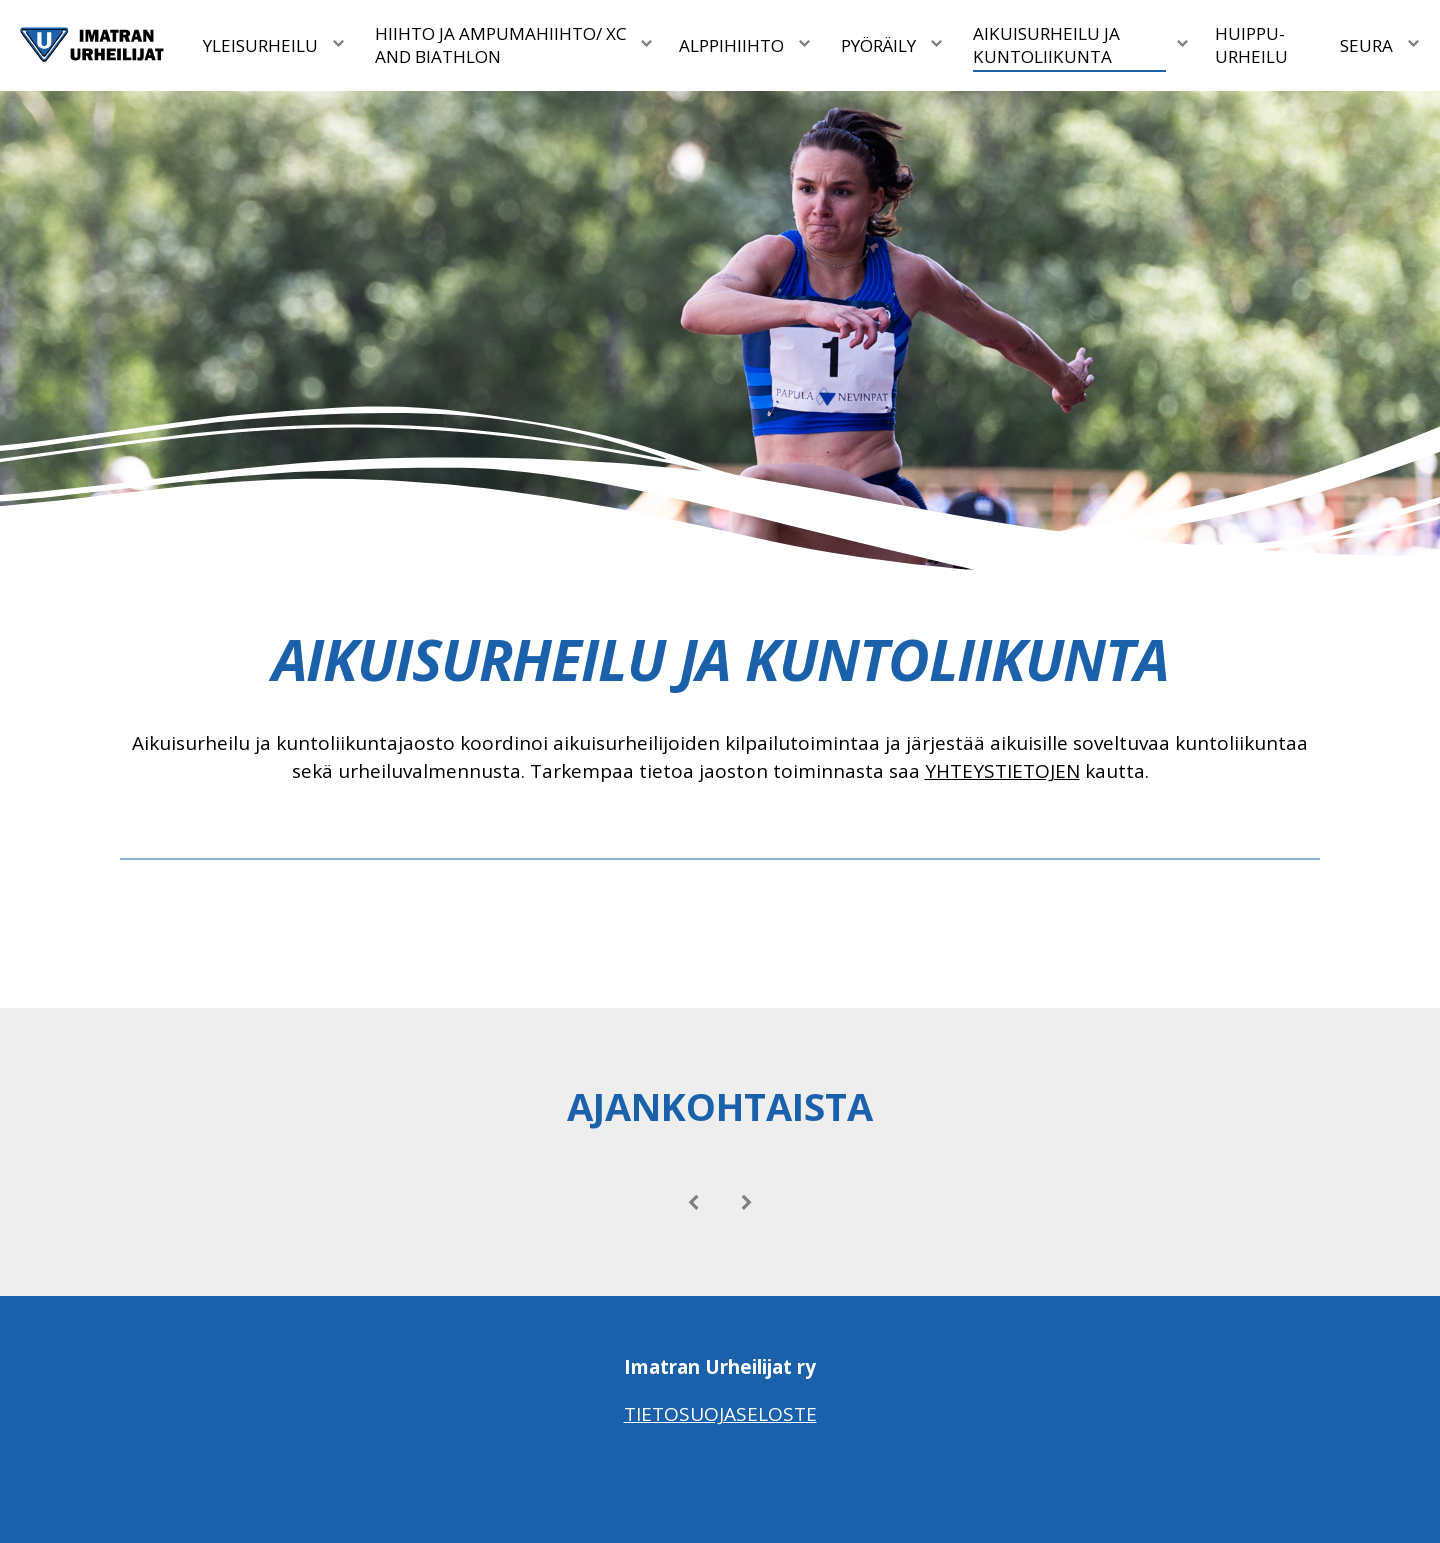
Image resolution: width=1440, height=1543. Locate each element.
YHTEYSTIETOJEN (1002, 771)
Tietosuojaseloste (720, 1414)
